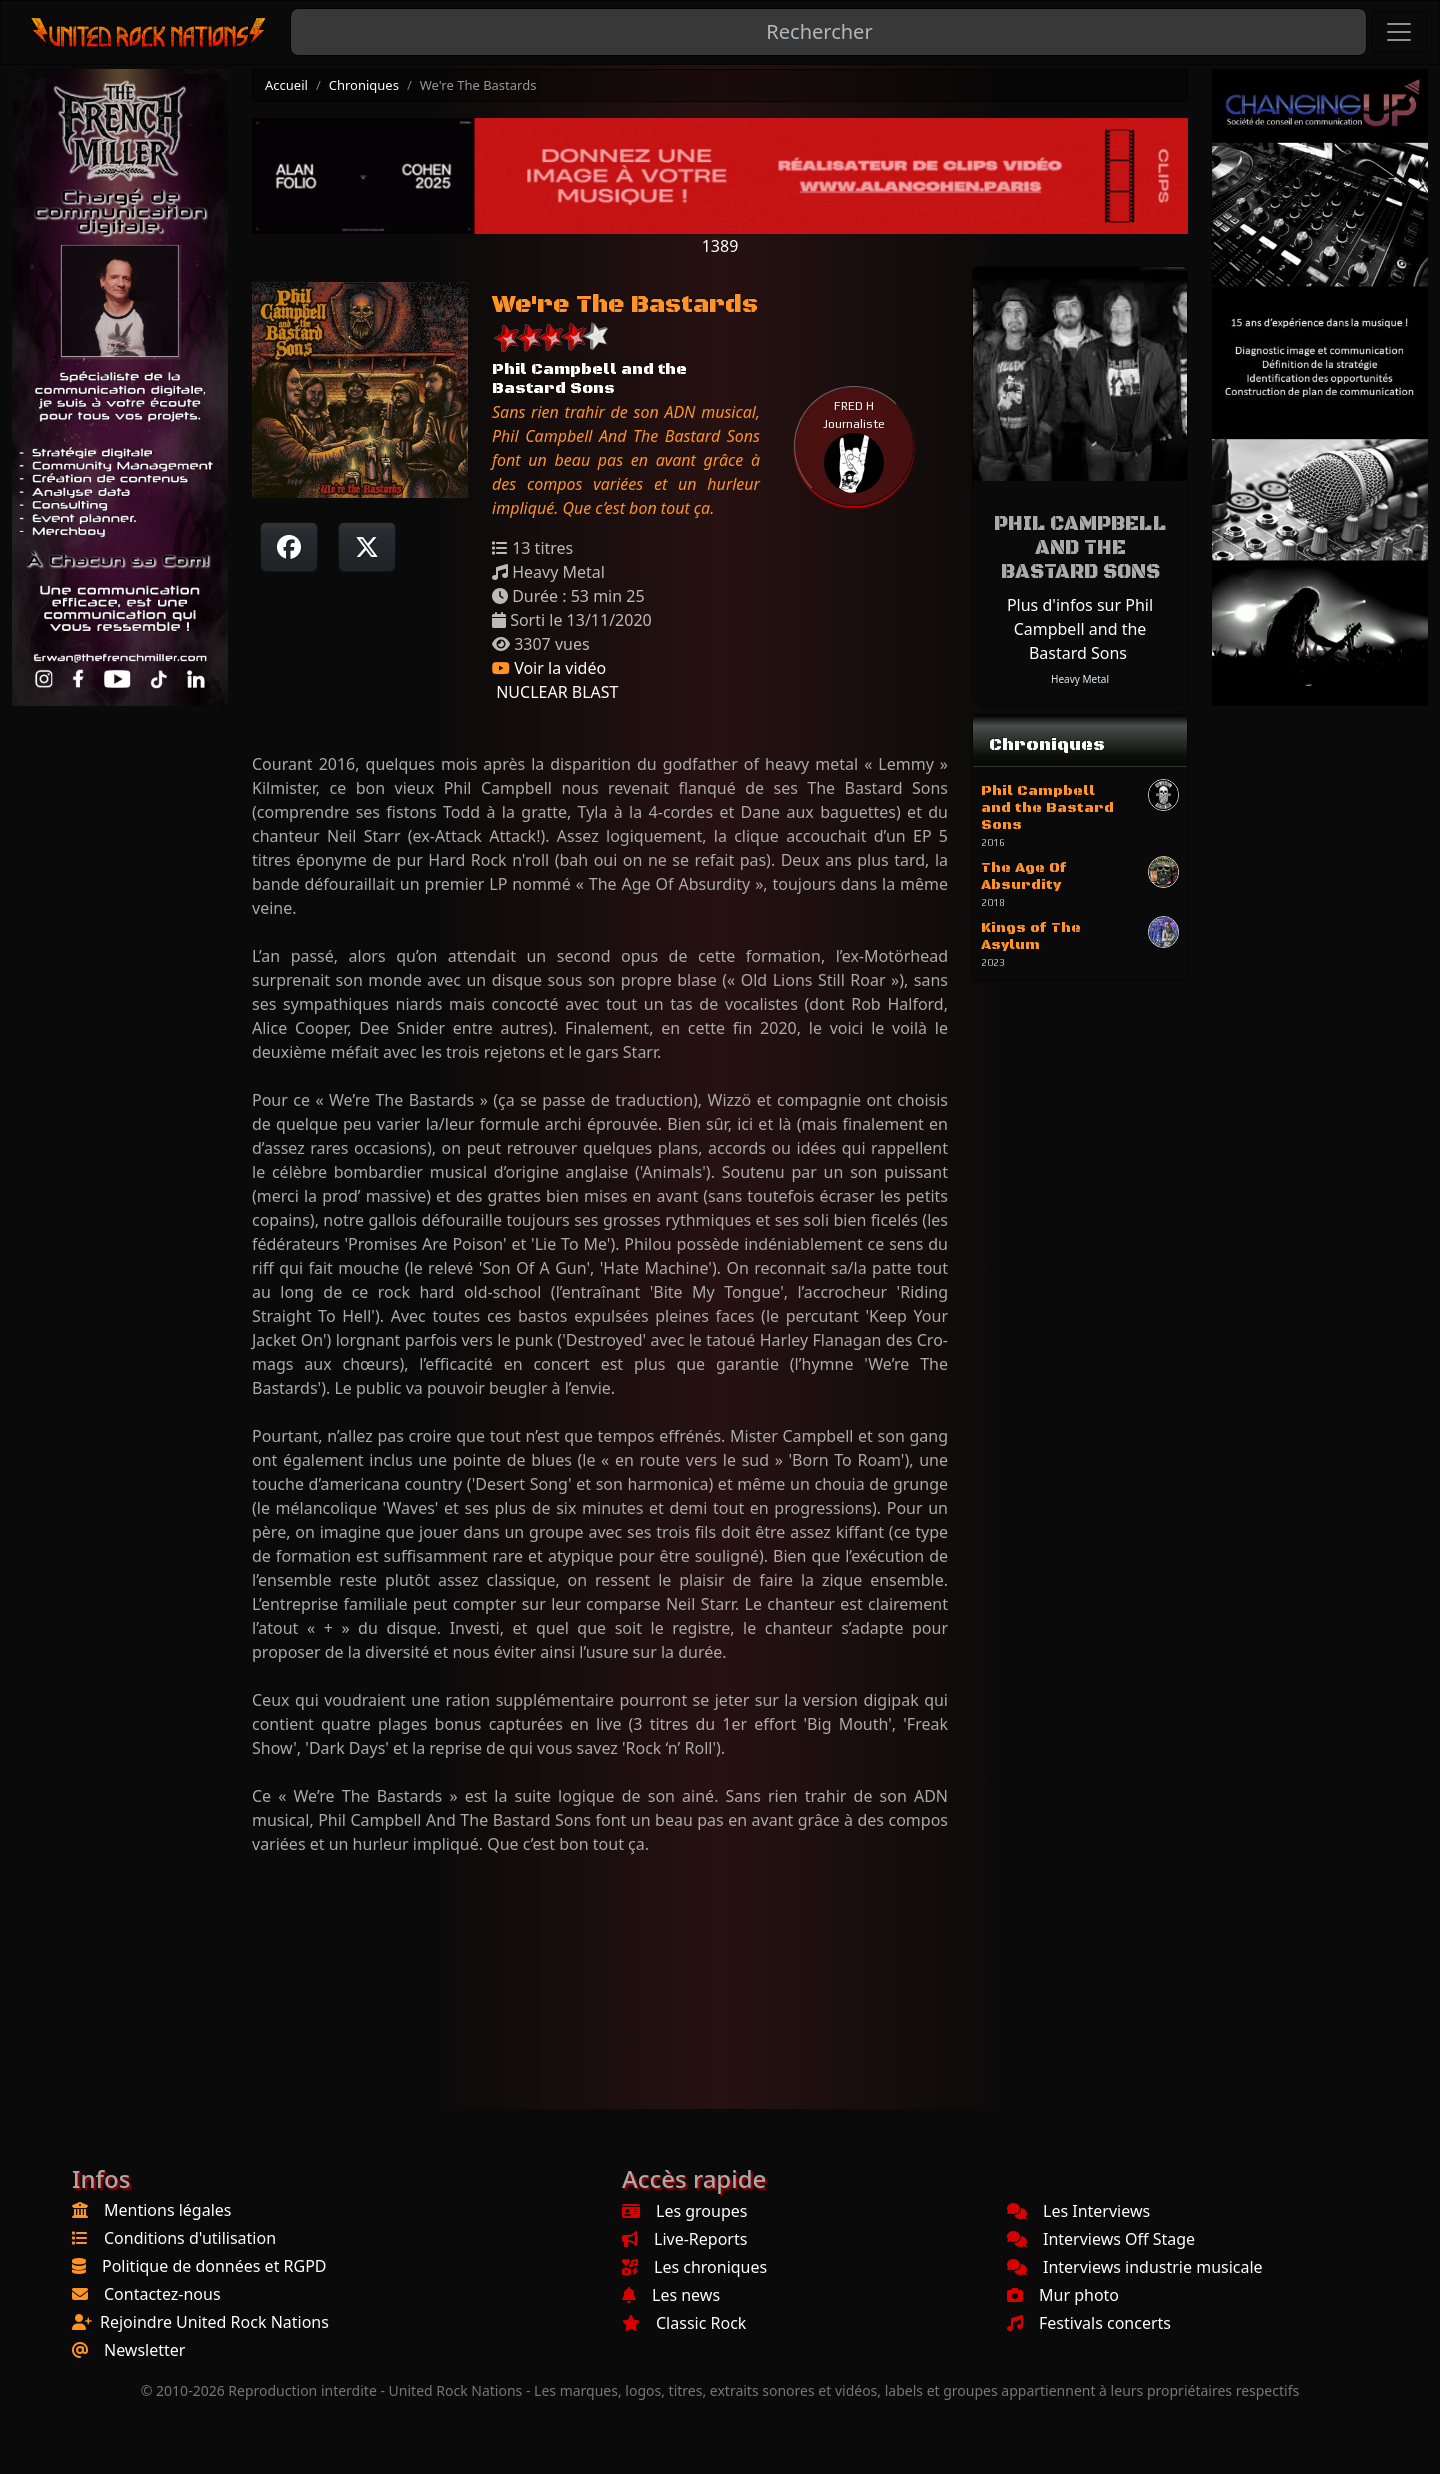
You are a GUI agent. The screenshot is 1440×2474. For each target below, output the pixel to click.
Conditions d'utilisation (190, 2238)
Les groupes (684, 2211)
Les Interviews (1078, 2211)
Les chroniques (694, 2267)
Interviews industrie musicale (1135, 2267)
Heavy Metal (1080, 679)
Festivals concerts (1089, 2323)
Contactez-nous (162, 2294)
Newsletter (144, 2350)
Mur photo (1063, 2295)
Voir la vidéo (549, 668)
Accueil (286, 85)
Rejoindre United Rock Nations (214, 2322)
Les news (671, 2295)
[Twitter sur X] (367, 547)
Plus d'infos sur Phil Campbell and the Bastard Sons (1080, 629)
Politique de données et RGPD (214, 2266)
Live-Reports (684, 2239)
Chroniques (364, 85)
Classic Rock (684, 2323)
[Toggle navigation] (1399, 32)
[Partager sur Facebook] (289, 547)
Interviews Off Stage (1101, 2239)
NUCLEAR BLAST (555, 692)
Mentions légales (168, 2210)
